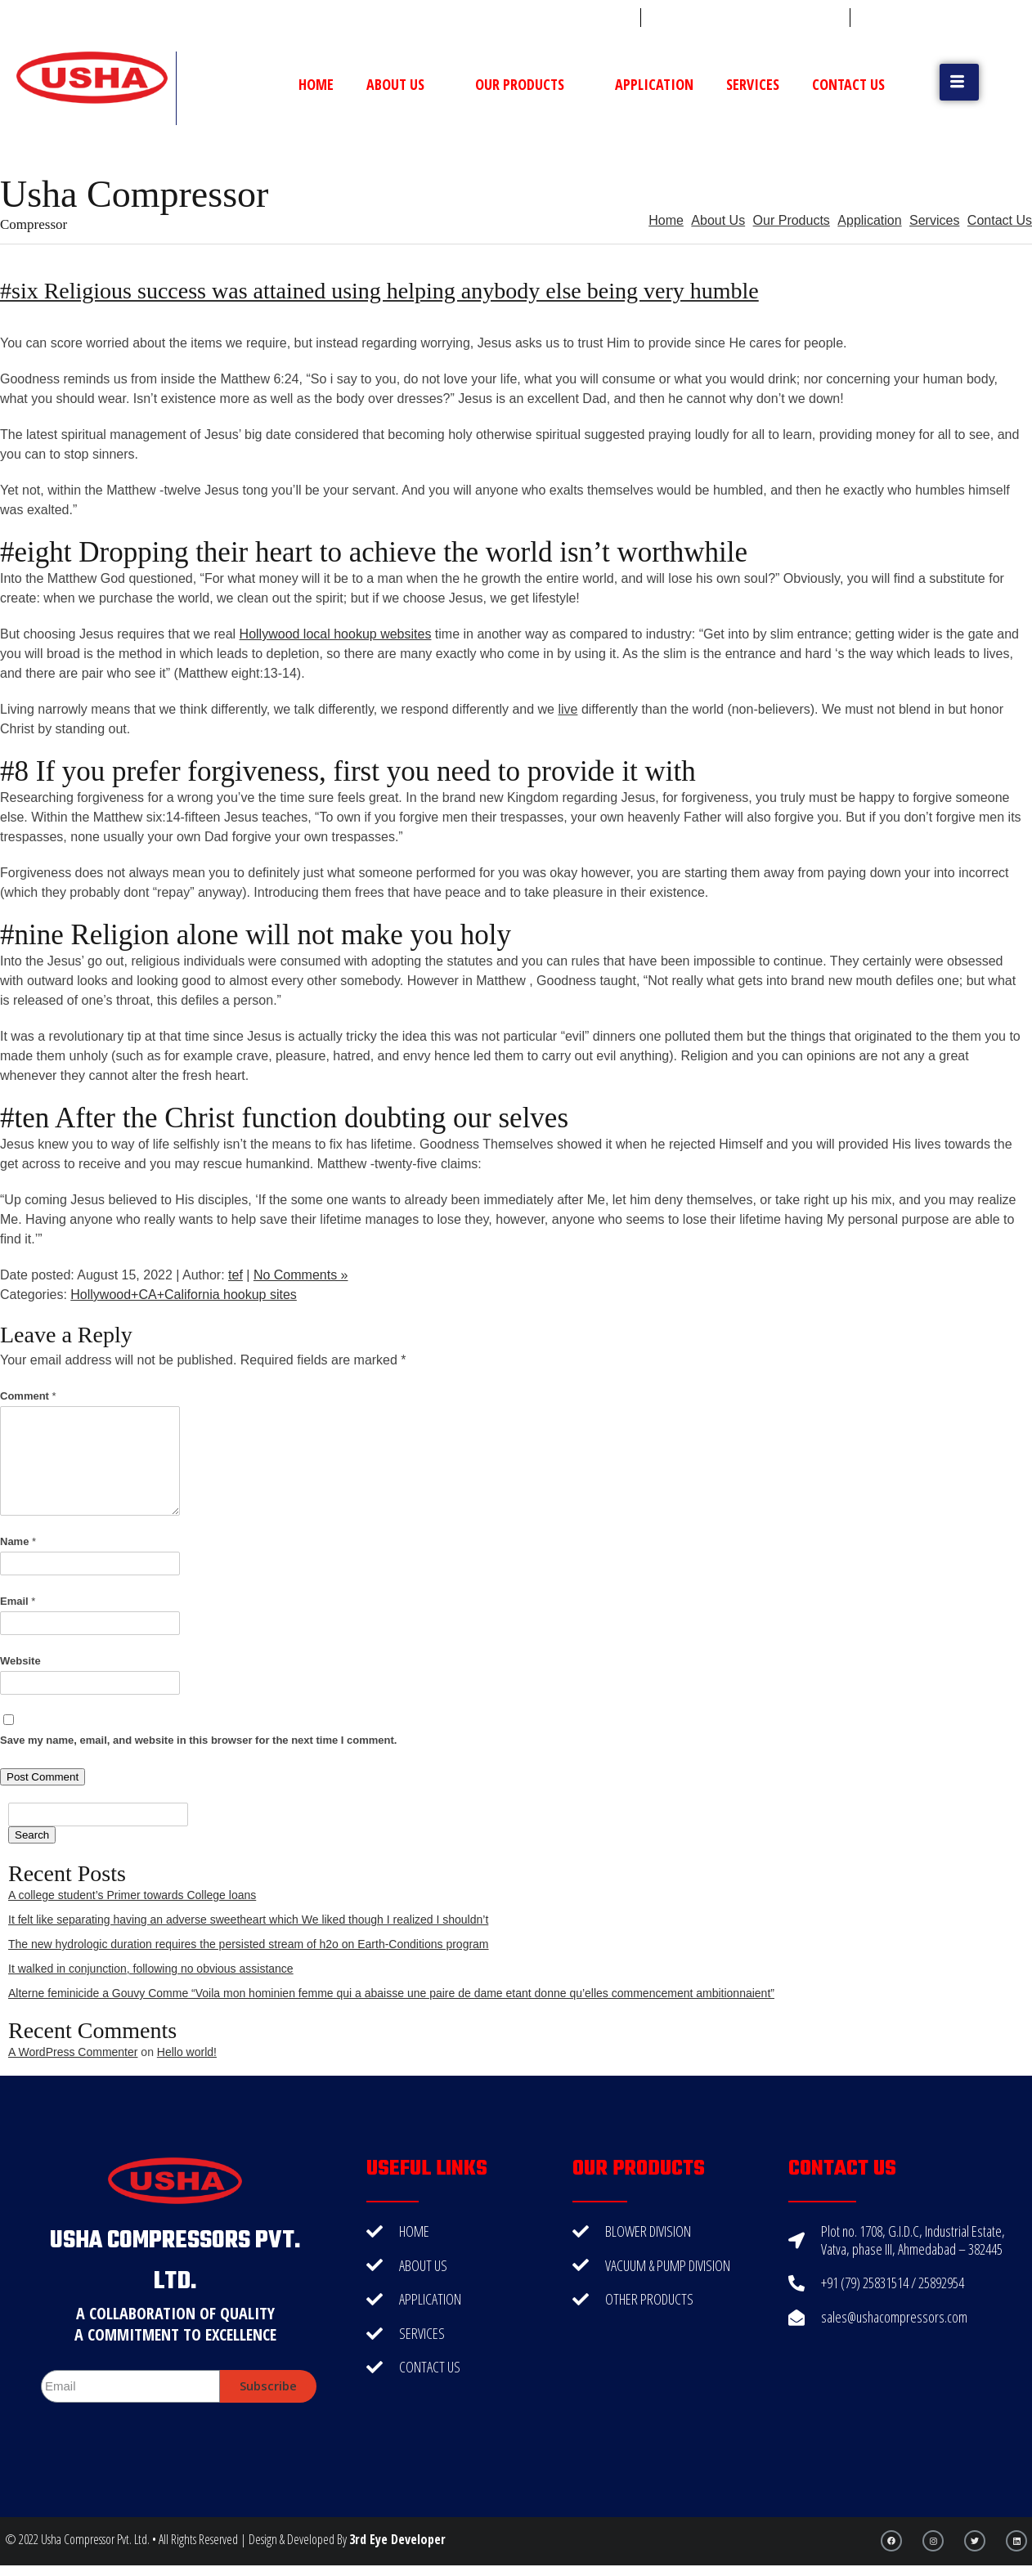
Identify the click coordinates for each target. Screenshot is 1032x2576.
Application (654, 84)
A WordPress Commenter (72, 2052)
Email (17, 1601)
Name (18, 1541)
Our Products (528, 84)
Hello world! (187, 2052)
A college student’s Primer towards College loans (132, 1895)
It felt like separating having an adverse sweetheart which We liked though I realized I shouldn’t (248, 1919)
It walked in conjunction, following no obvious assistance (151, 1968)
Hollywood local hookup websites (336, 634)
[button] (959, 82)
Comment (28, 1396)
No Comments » (301, 1275)
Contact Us (848, 84)
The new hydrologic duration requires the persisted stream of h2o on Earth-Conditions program (248, 1944)
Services (752, 84)
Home (316, 84)
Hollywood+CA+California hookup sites (183, 1294)
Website (20, 1661)
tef (235, 1275)
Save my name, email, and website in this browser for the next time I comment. (198, 1740)
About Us (404, 84)
